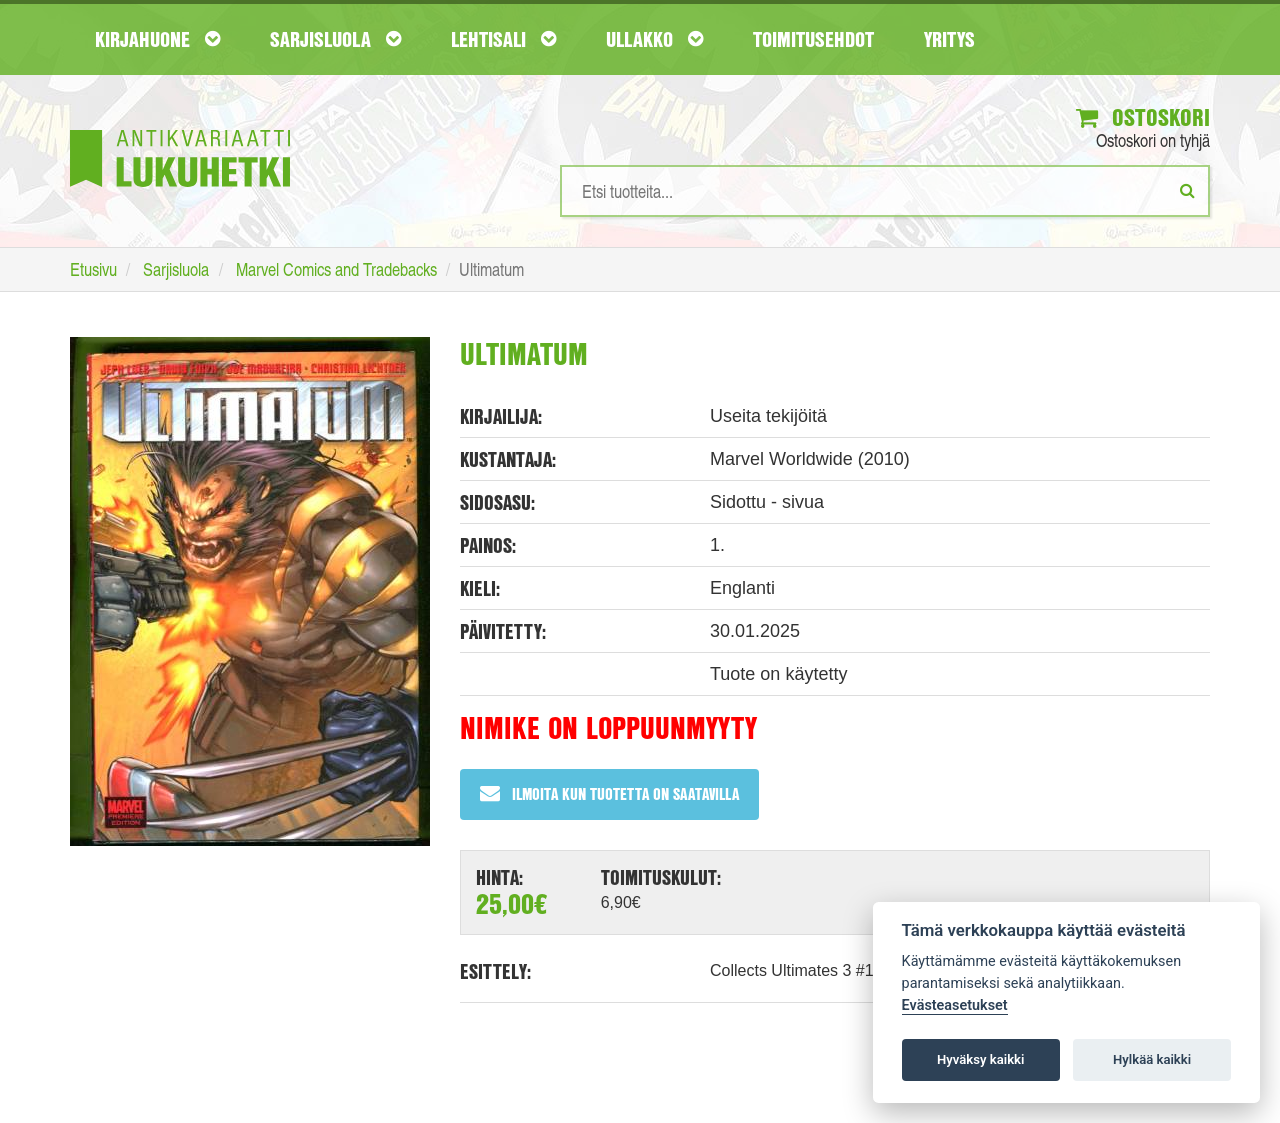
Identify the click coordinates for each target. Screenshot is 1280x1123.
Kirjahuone (157, 39)
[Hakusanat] (885, 191)
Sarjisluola (335, 39)
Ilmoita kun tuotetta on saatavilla (609, 793)
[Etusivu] (180, 128)
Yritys (949, 39)
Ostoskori (1143, 117)
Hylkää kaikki (1152, 1059)
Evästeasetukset (955, 1005)
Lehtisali (503, 39)
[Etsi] (1187, 190)
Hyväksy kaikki (980, 1059)
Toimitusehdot (813, 39)
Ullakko (654, 39)
